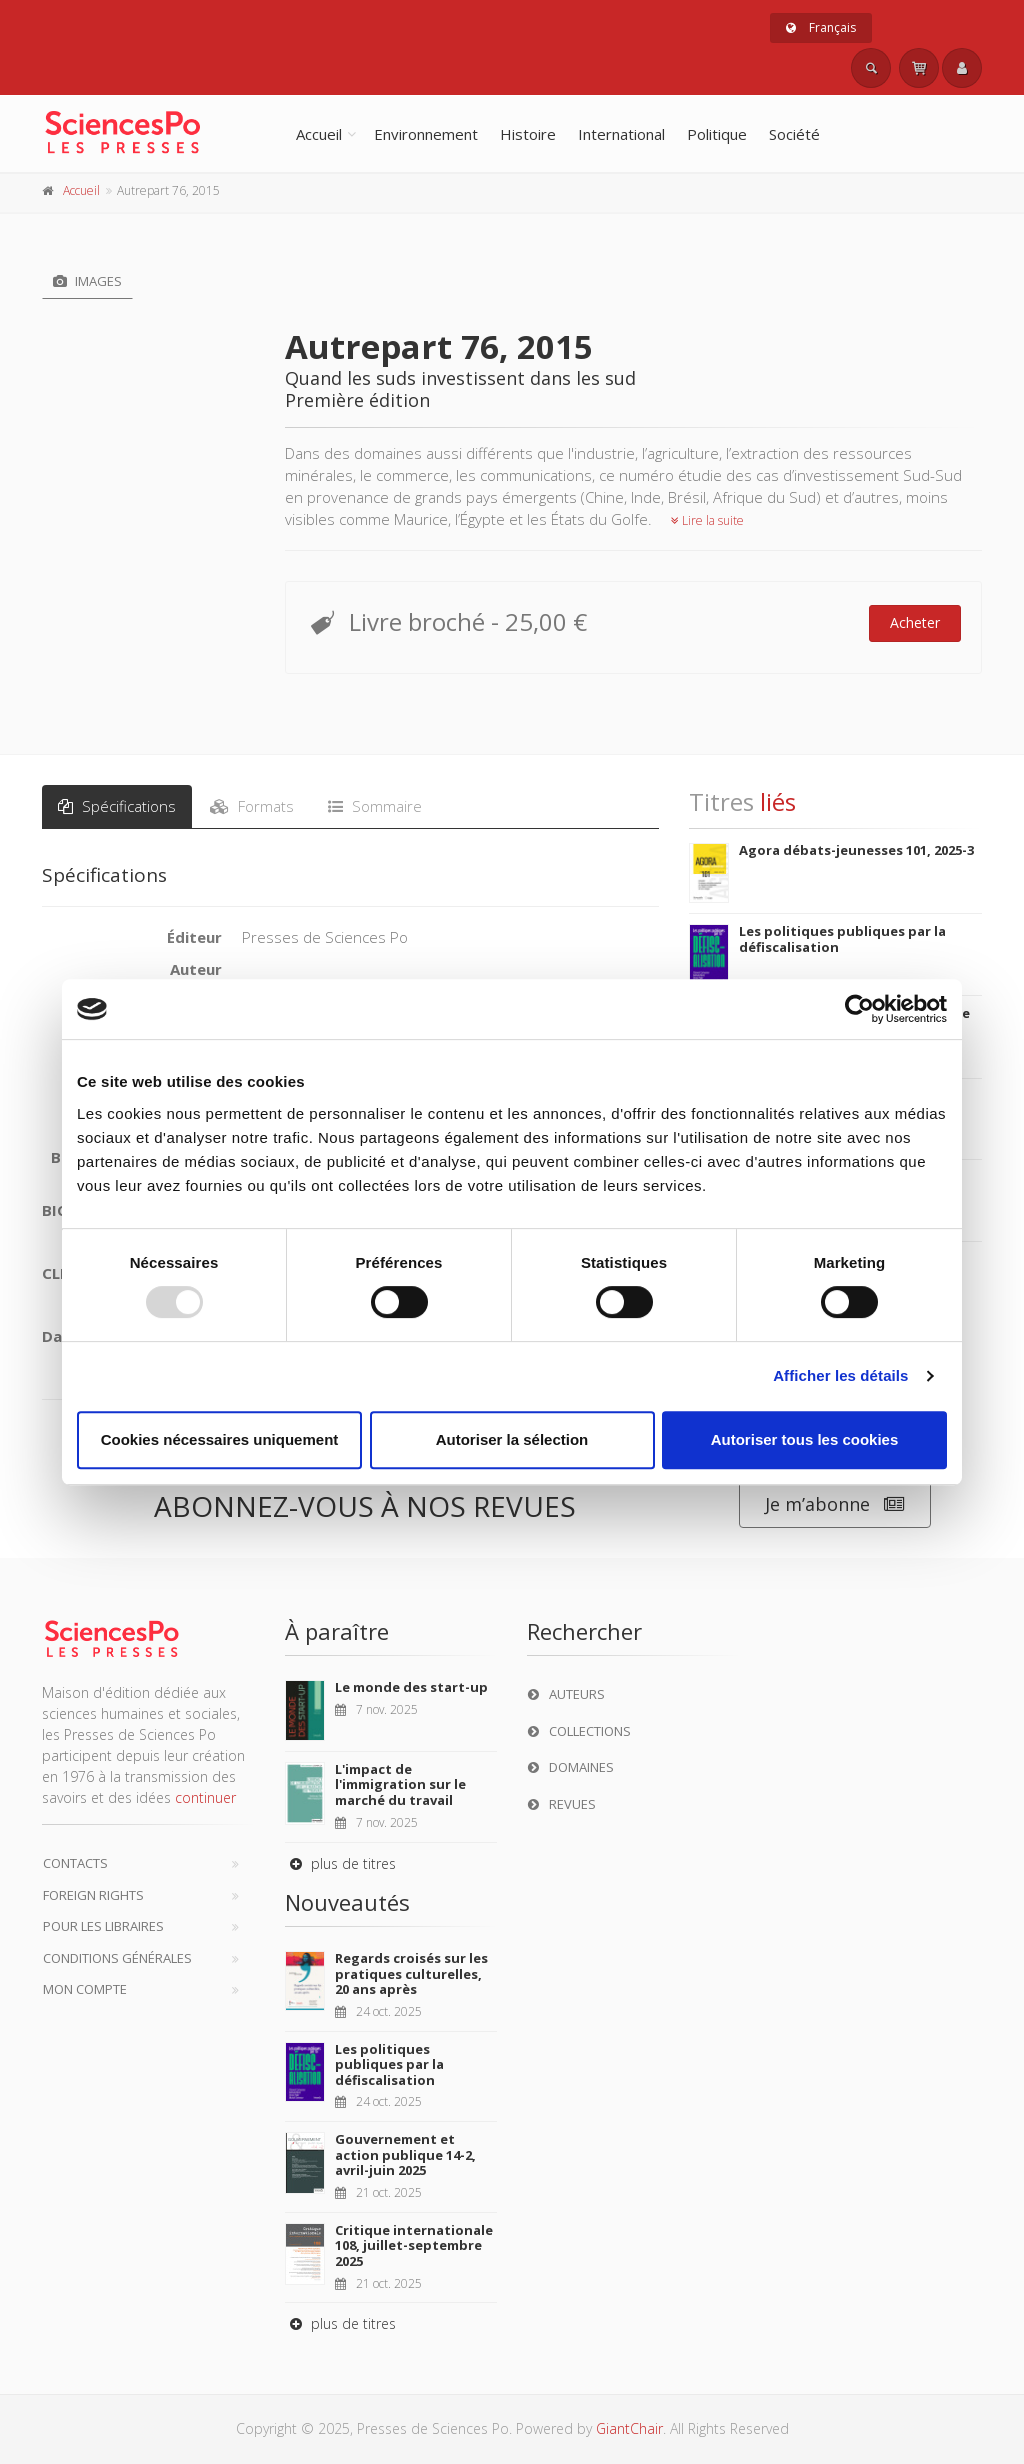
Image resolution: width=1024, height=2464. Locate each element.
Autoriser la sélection (512, 1439)
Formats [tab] (252, 806)
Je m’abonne (835, 1504)
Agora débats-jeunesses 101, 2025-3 (856, 850)
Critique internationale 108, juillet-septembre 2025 (414, 2245)
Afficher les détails (840, 1375)
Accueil (319, 134)
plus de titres (340, 1863)
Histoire (528, 134)
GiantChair (629, 2428)
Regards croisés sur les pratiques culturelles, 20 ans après (411, 1973)
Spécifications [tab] (117, 806)
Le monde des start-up (411, 1687)
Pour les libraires (103, 1926)
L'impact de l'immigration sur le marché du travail (400, 1784)
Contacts (75, 1863)
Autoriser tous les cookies (805, 1439)
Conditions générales (117, 1958)
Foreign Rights (93, 1895)
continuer (205, 1797)
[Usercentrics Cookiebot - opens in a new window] (859, 1009)
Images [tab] (87, 281)
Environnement (426, 134)
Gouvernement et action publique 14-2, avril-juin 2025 (405, 2154)
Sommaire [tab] (375, 806)
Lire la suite (707, 520)
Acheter (915, 622)
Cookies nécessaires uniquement (220, 1439)
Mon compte (85, 1989)
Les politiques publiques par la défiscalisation (842, 939)
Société (794, 134)
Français (821, 27)
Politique (717, 134)
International (621, 134)
